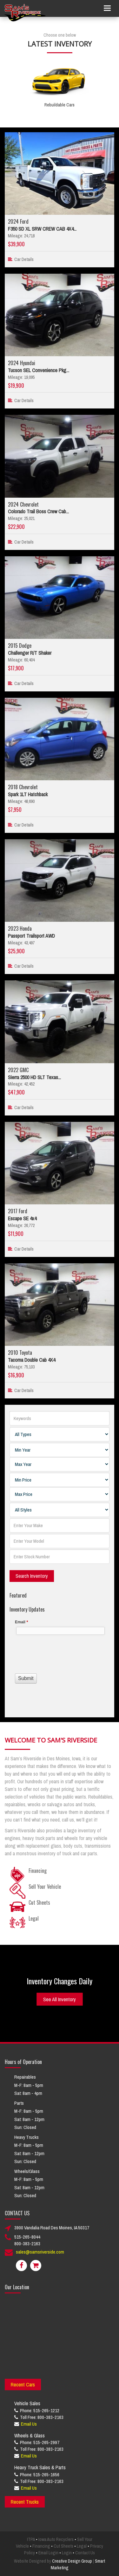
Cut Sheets (63, 2546)
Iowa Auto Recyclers (56, 2539)
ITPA (31, 2539)
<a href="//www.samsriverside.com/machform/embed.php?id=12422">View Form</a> (59, 1659)
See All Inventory (59, 1998)
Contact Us (85, 2553)
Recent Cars (23, 2384)
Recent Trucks (25, 2501)
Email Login (48, 2553)
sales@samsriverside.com (40, 2251)
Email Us (29, 2424)
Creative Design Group (72, 2561)
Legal (82, 2546)
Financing (41, 2546)
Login (67, 2553)
